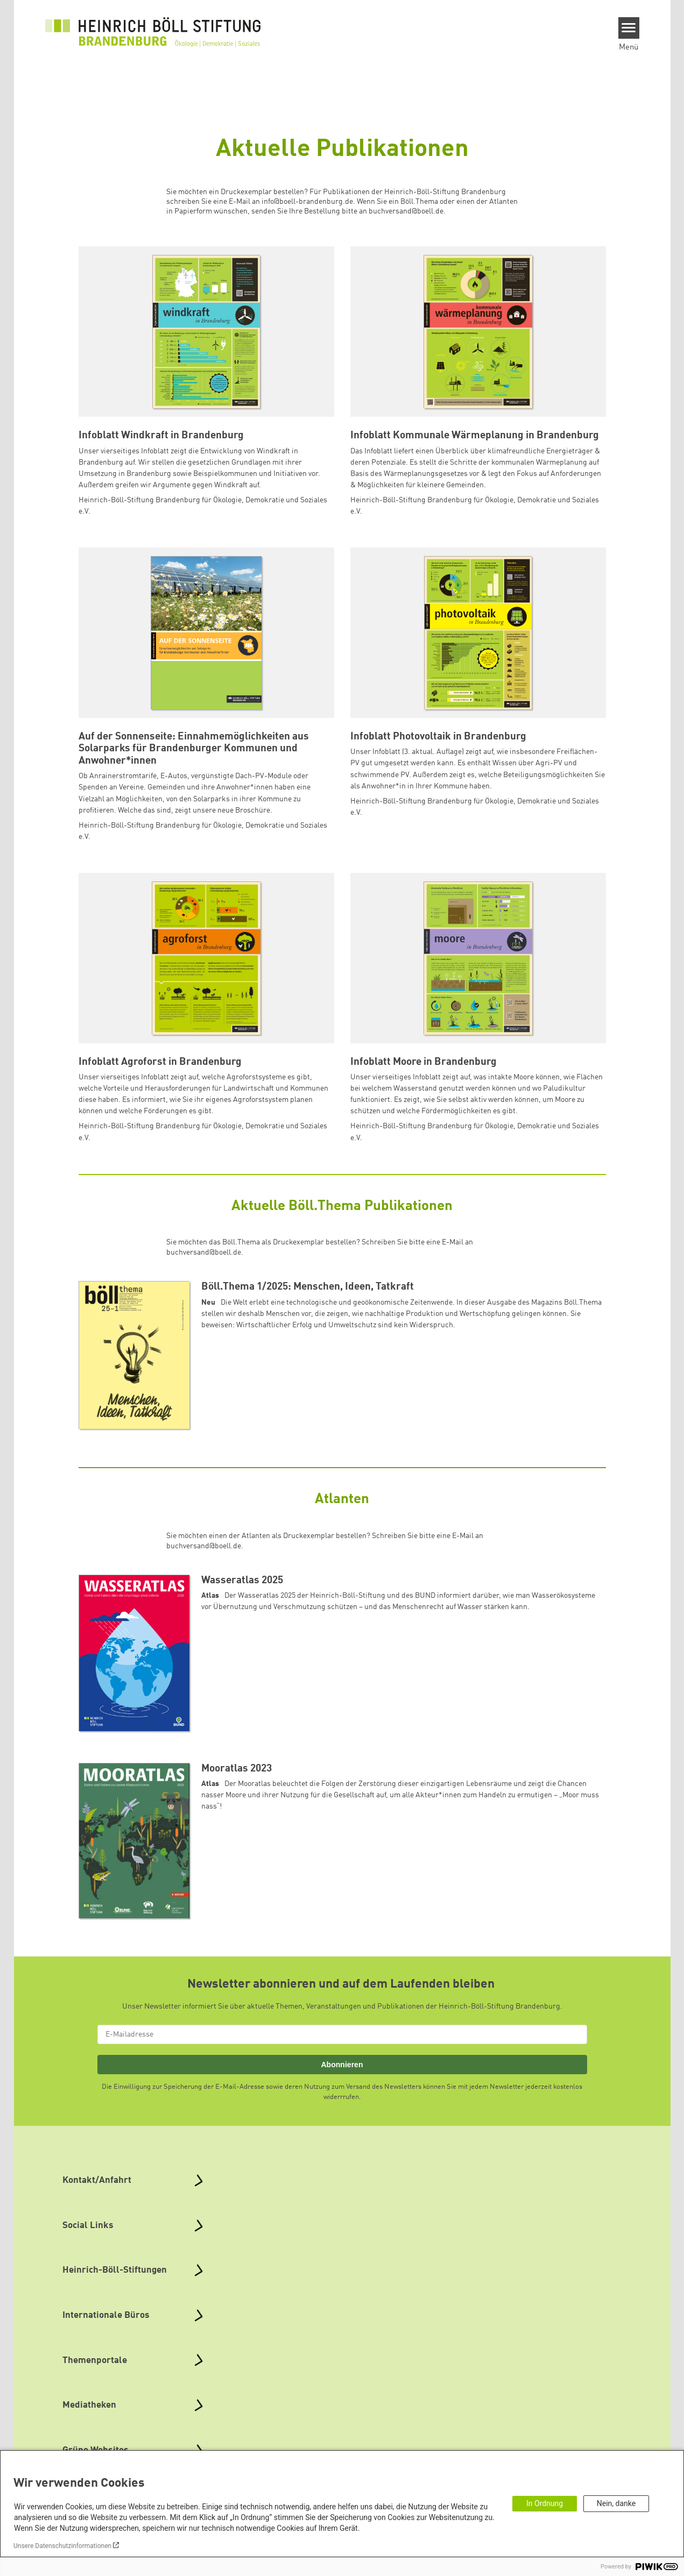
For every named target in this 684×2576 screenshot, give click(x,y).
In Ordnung (544, 2503)
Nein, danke (616, 2503)
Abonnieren (342, 2064)
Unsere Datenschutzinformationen (62, 2546)
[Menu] (628, 28)
